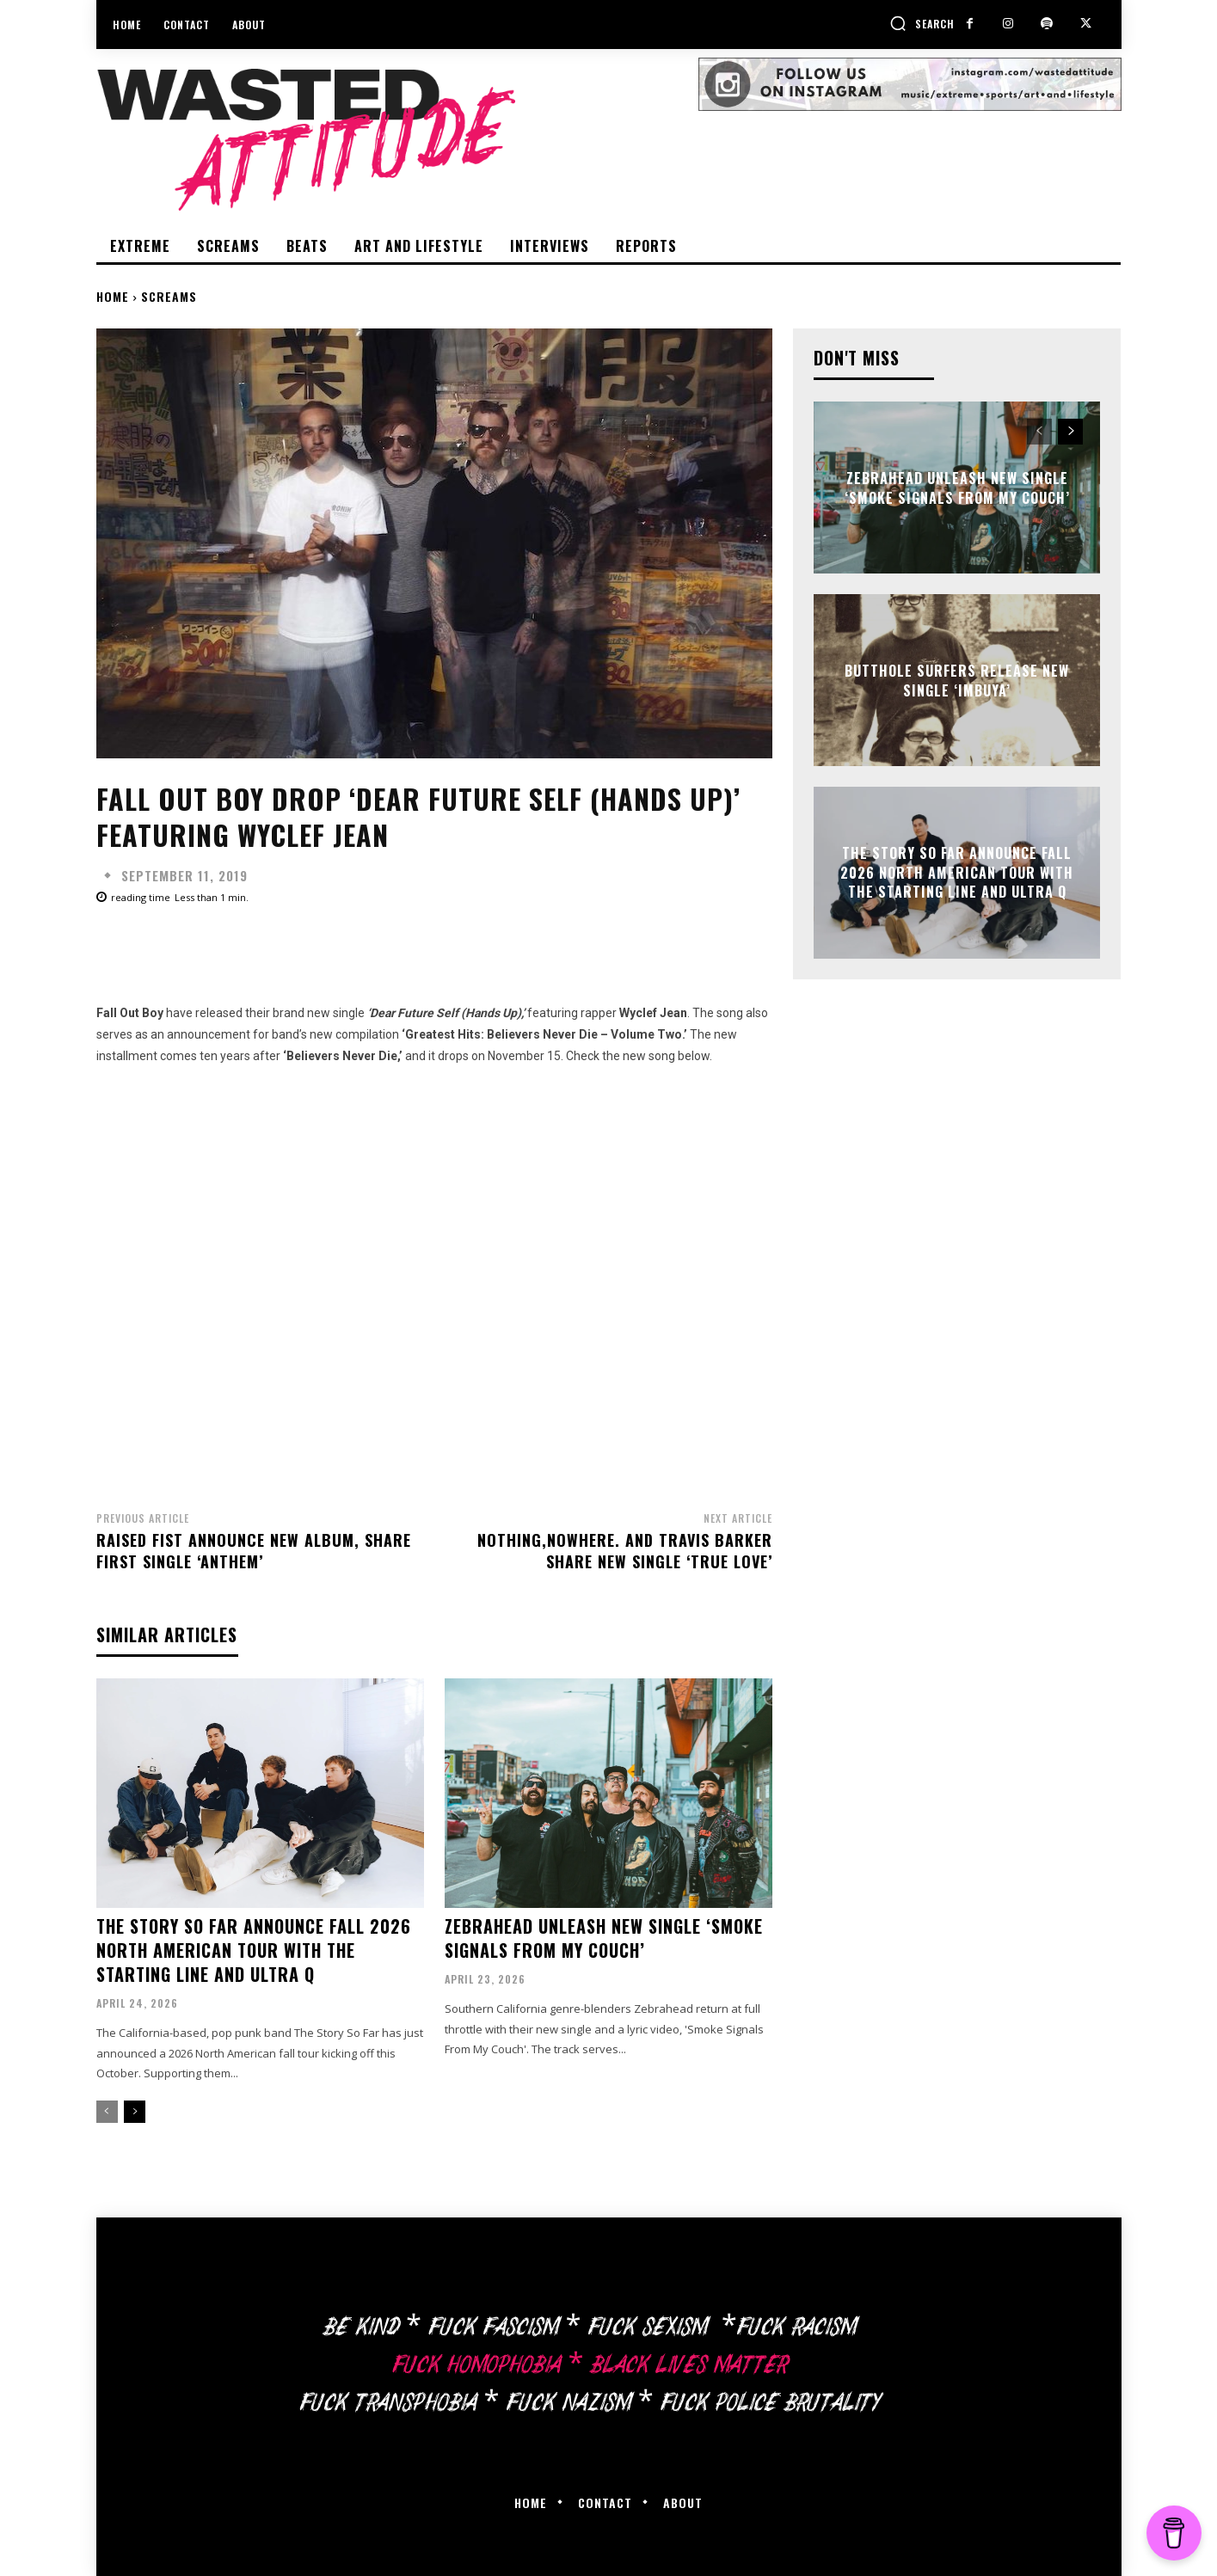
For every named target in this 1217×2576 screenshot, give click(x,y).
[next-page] (134, 2112)
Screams (169, 296)
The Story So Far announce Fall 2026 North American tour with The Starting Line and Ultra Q (253, 1950)
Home (112, 296)
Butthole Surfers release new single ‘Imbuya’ (957, 680)
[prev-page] (107, 2112)
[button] (922, 23)
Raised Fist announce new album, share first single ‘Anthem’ (253, 1551)
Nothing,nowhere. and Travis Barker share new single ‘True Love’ (624, 1551)
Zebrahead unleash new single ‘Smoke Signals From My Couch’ (604, 1938)
